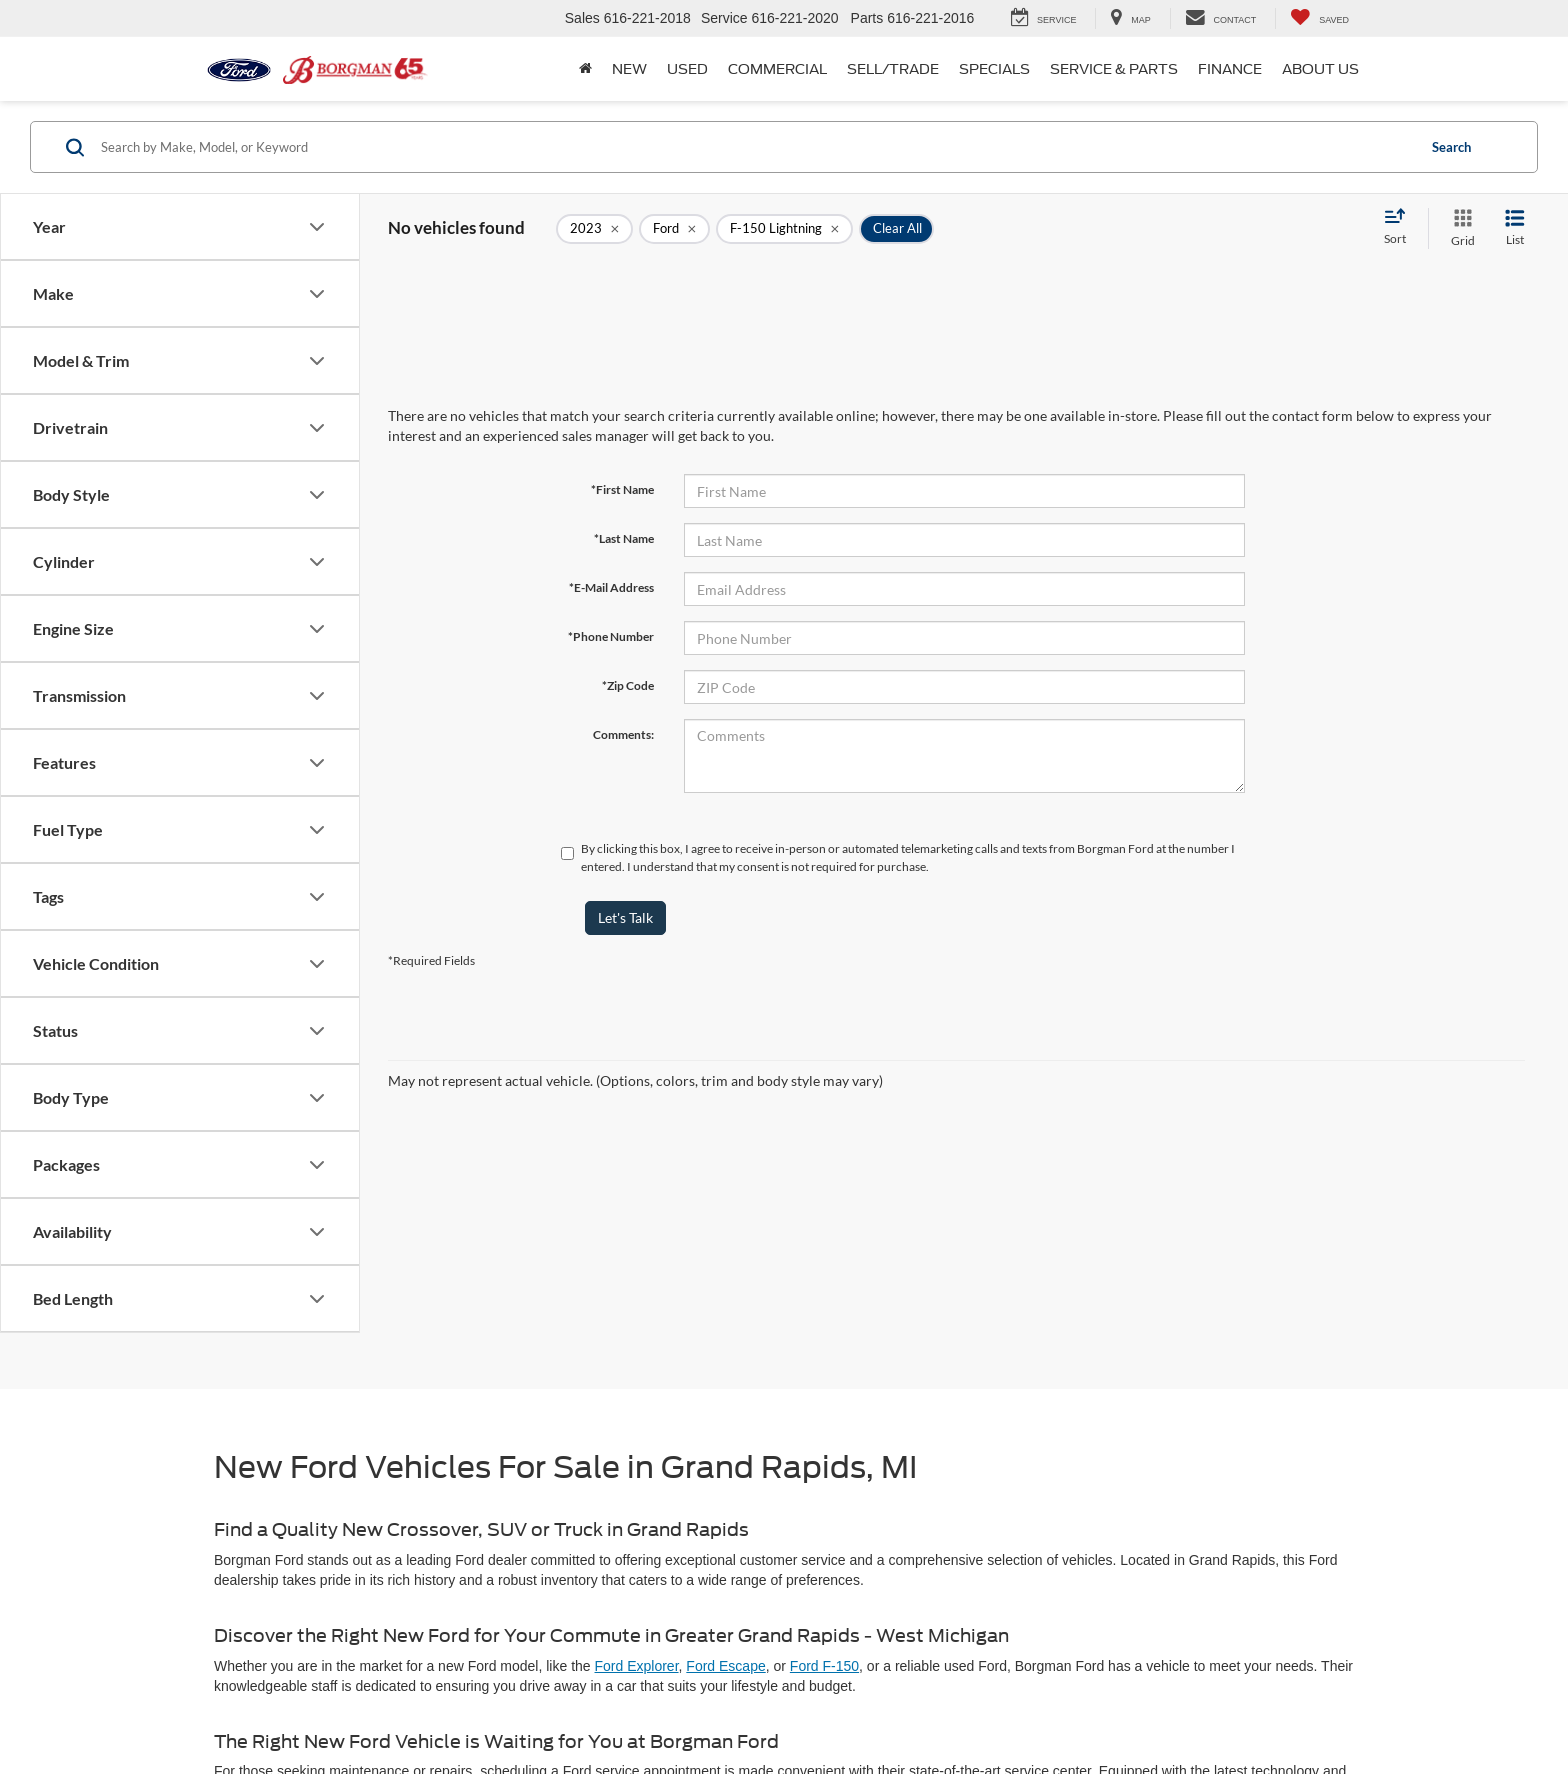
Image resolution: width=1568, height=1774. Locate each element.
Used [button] (687, 69)
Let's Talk (625, 917)
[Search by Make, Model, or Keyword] (755, 147)
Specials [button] (994, 69)
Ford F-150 (824, 1666)
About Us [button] (1320, 69)
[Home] (585, 69)
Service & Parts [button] (1114, 69)
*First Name (622, 489)
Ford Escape (725, 1666)
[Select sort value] (1401, 228)
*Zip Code (628, 685)
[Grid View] (1459, 228)
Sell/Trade (893, 69)
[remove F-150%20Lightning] (784, 229)
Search (1451, 147)
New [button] (629, 69)
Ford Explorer (637, 1666)
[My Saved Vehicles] (1319, 18)
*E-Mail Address (611, 587)
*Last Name (624, 538)
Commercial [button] (777, 69)
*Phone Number (611, 636)
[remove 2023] (594, 229)
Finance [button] (1230, 69)
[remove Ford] (674, 229)
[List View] (1515, 228)
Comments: (623, 734)
